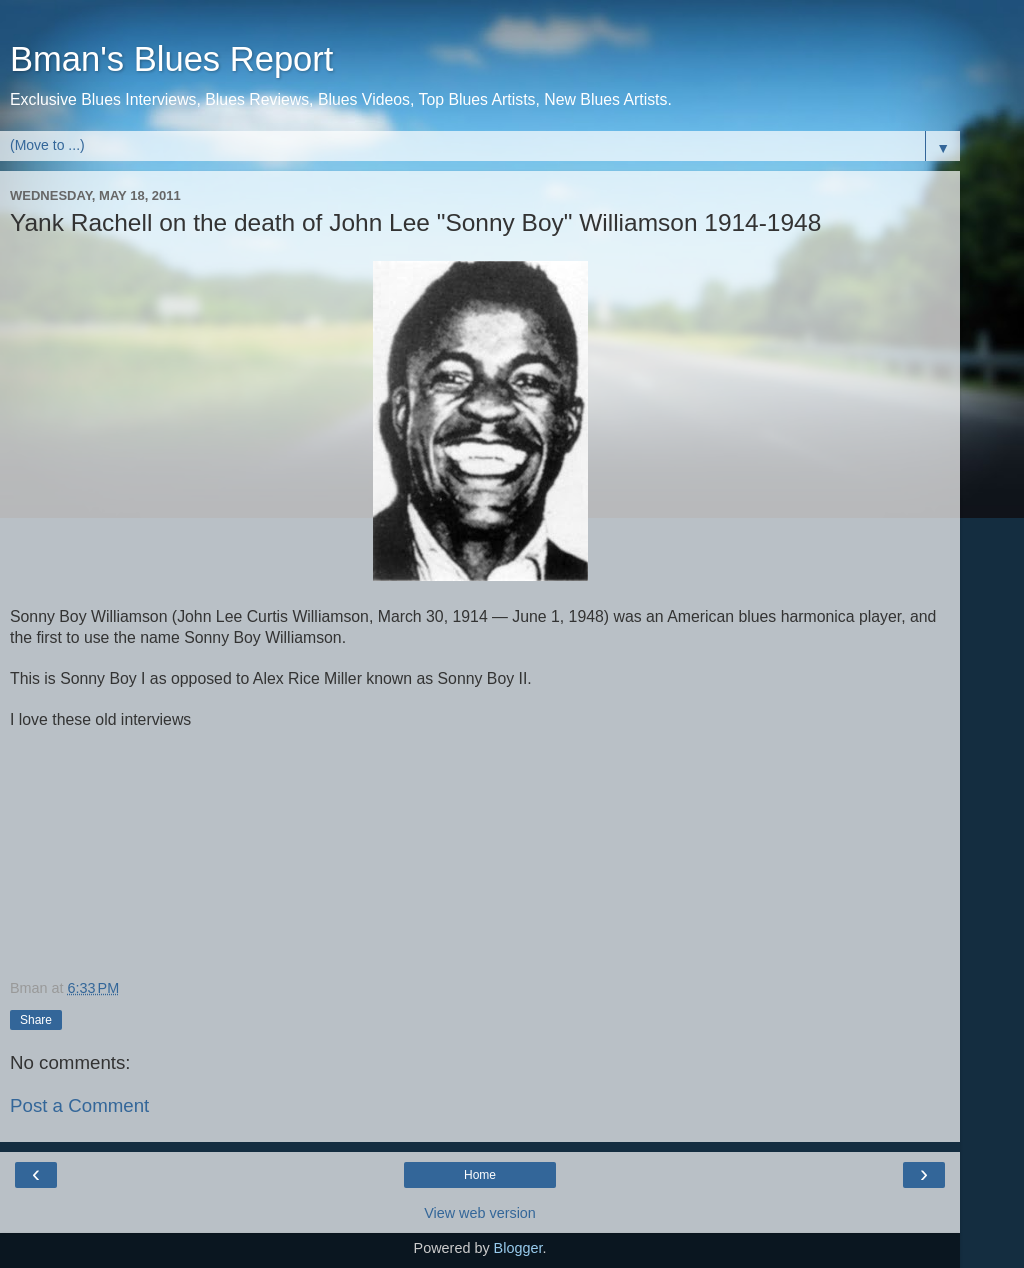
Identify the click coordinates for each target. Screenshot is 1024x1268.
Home (480, 1175)
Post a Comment (79, 1105)
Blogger (518, 1248)
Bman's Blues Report (171, 59)
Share (36, 1020)
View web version (480, 1213)
